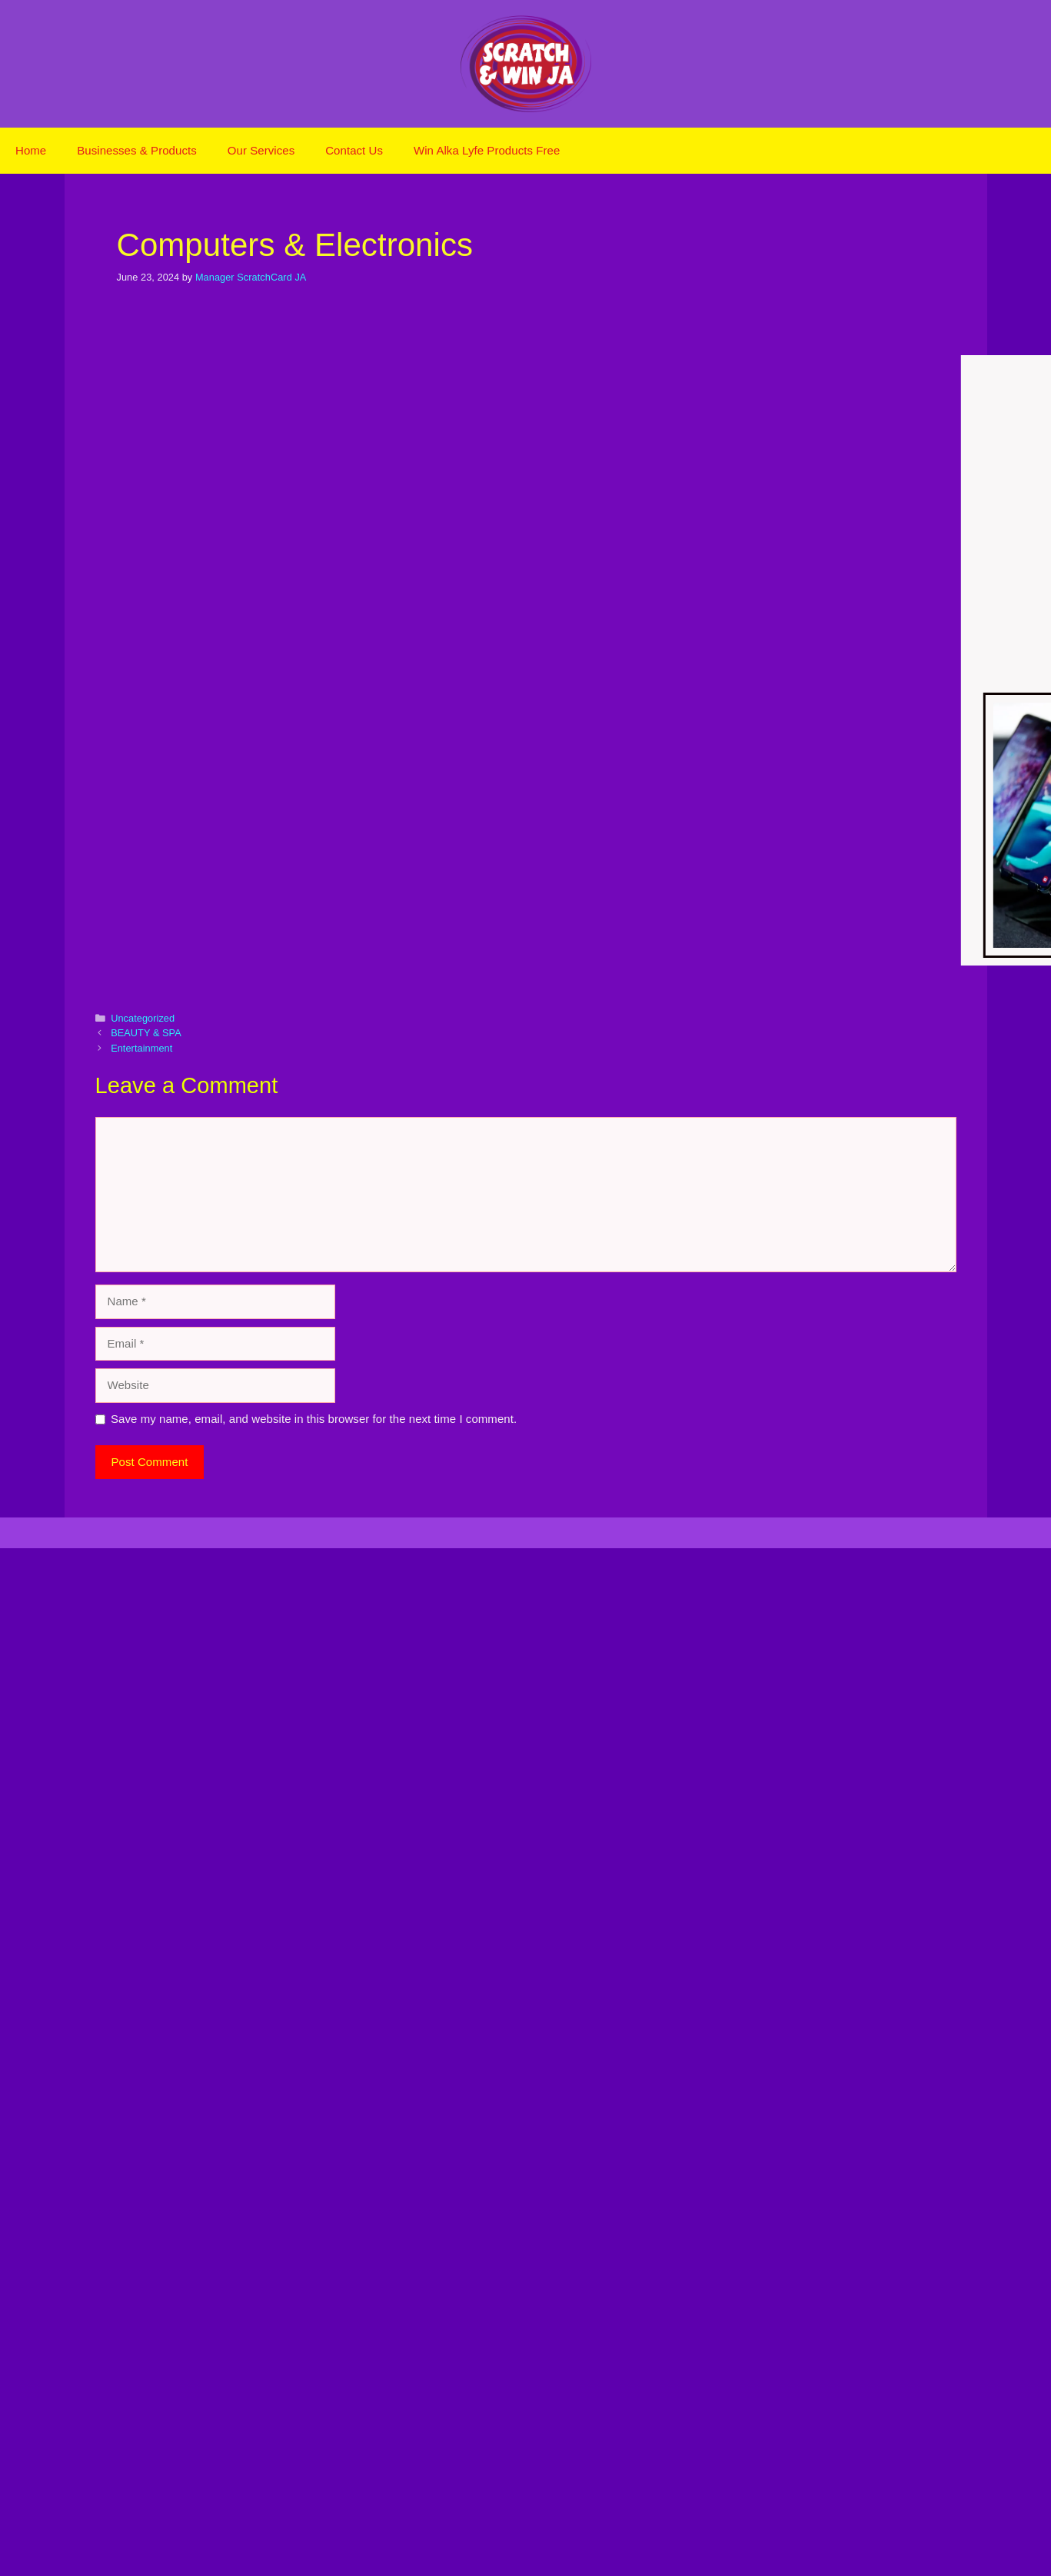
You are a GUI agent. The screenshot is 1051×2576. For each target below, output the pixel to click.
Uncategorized (143, 1018)
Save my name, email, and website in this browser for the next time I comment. (314, 1418)
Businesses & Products (137, 150)
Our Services (261, 150)
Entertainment (141, 1048)
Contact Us (354, 150)
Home (30, 150)
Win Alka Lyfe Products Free (487, 150)
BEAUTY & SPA (146, 1033)
